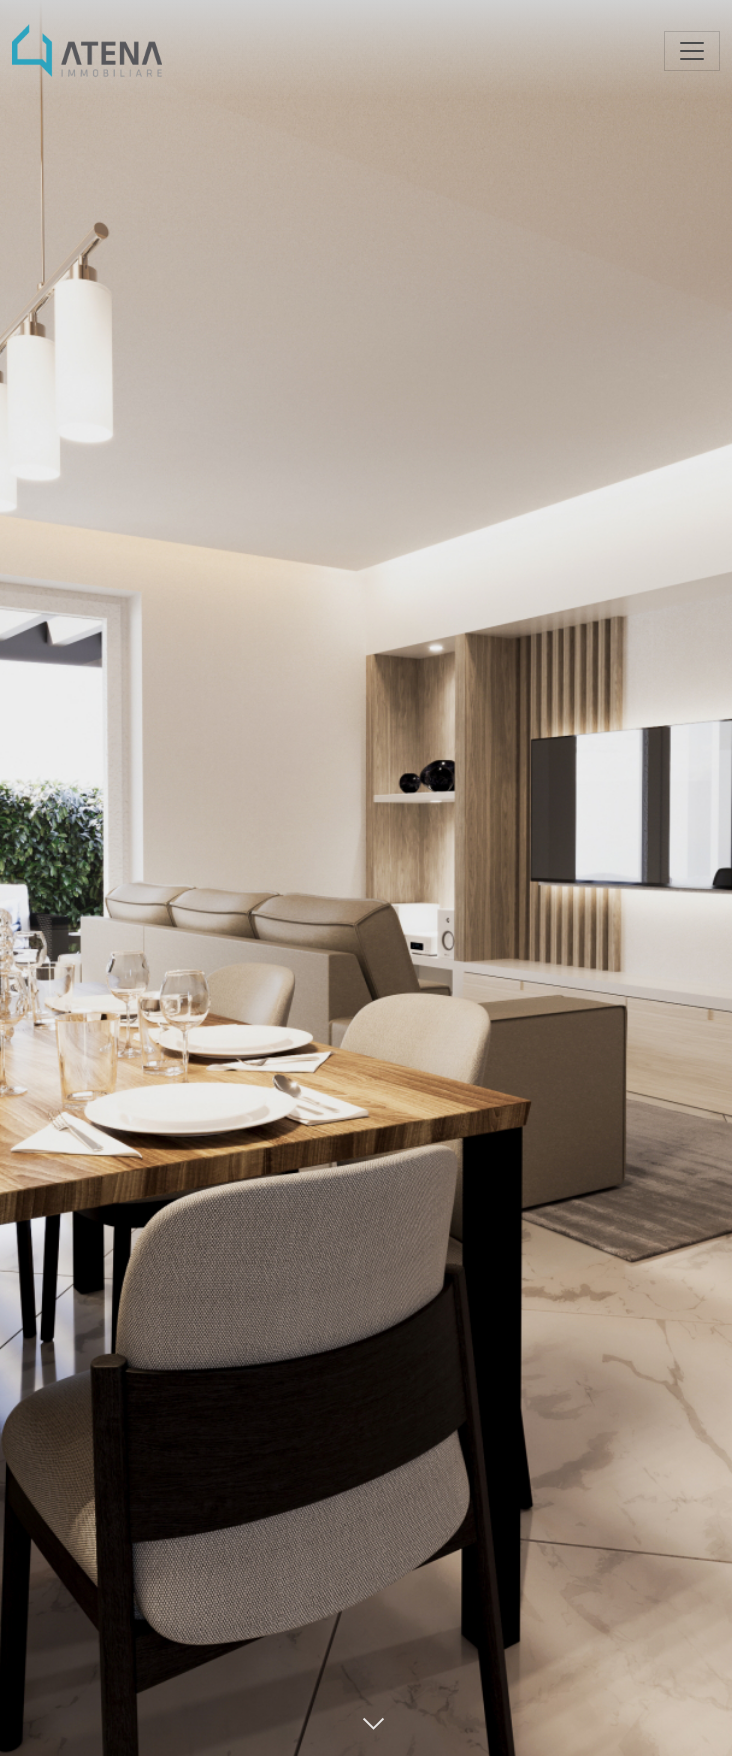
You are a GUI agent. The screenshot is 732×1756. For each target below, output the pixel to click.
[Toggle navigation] (692, 51)
